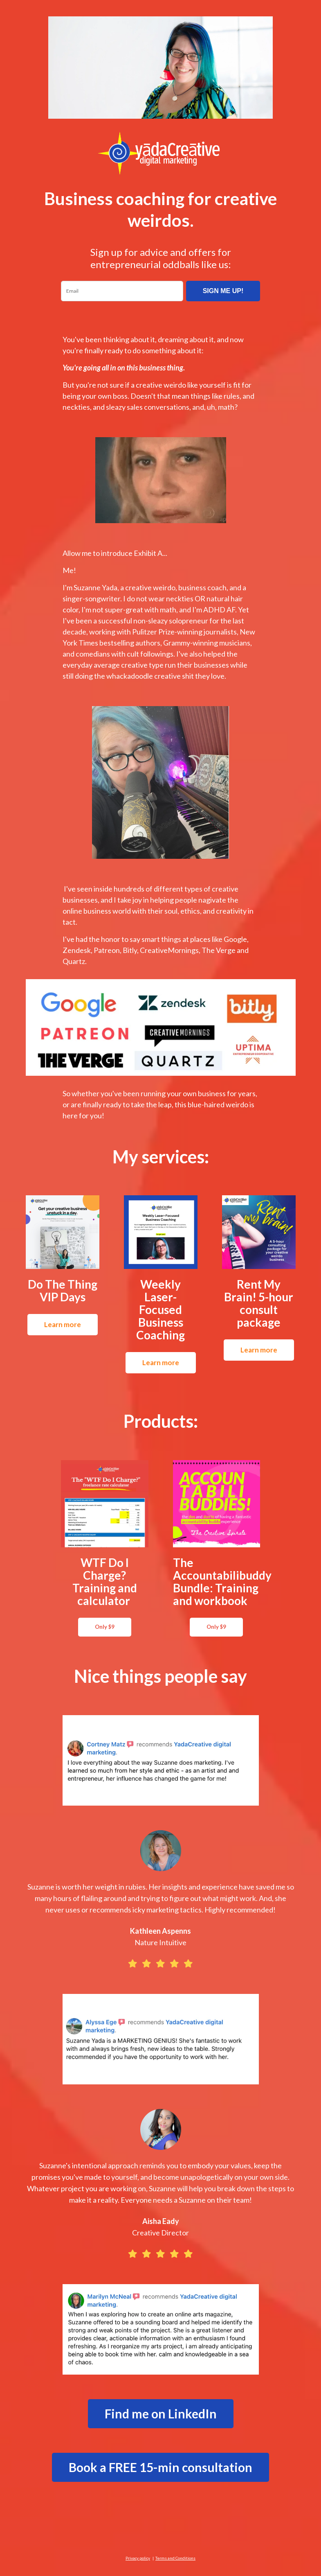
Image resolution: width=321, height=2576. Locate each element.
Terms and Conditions (175, 2558)
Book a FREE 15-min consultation (160, 2467)
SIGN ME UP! (223, 290)
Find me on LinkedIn (161, 2413)
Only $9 (104, 1626)
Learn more (62, 1324)
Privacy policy (138, 2558)
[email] (122, 291)
